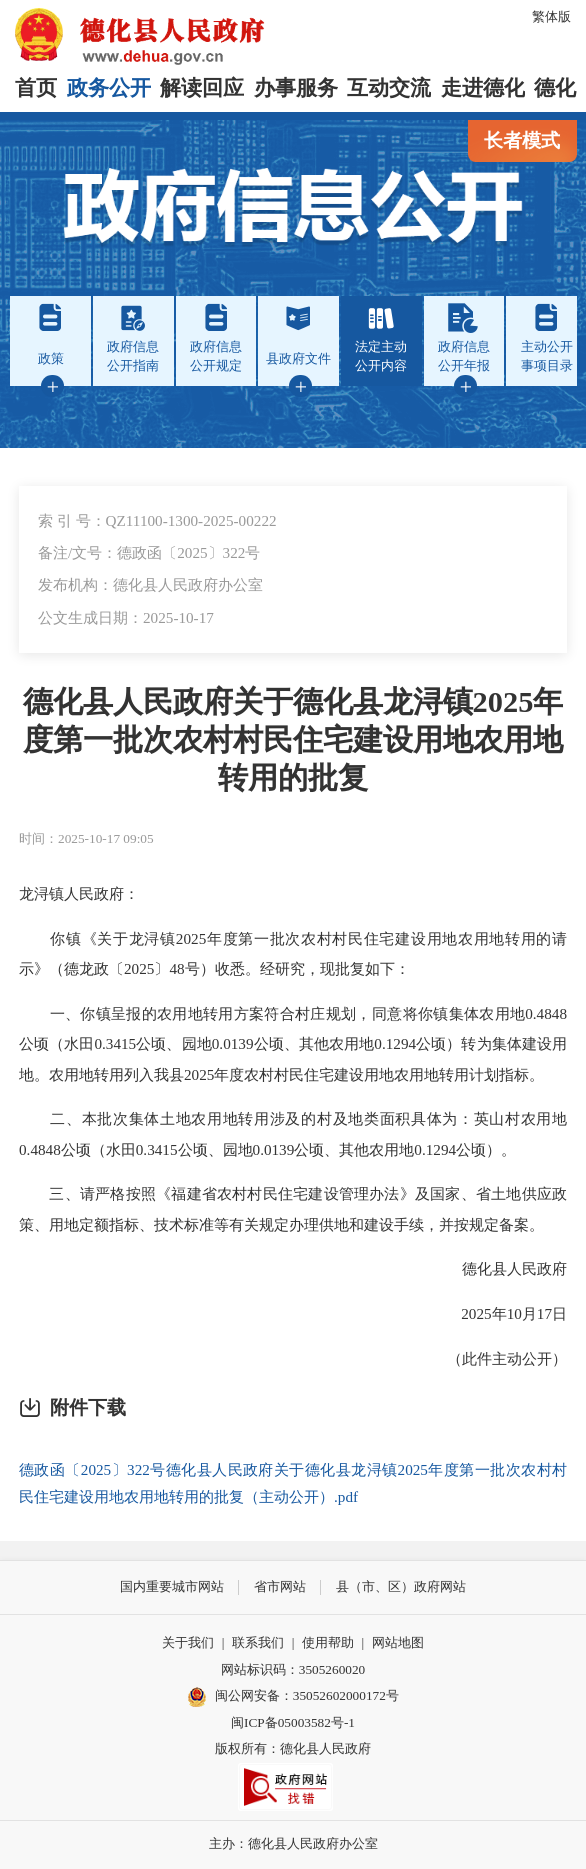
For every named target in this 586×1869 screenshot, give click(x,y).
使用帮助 (328, 1642)
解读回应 (202, 88)
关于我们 (188, 1642)
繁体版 (551, 16)
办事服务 (296, 88)
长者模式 (522, 140)
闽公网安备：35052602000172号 (293, 1697)
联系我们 (258, 1642)
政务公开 (109, 88)
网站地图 (398, 1642)
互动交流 (389, 88)
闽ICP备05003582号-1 (293, 1722)
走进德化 (483, 88)
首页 (36, 88)
